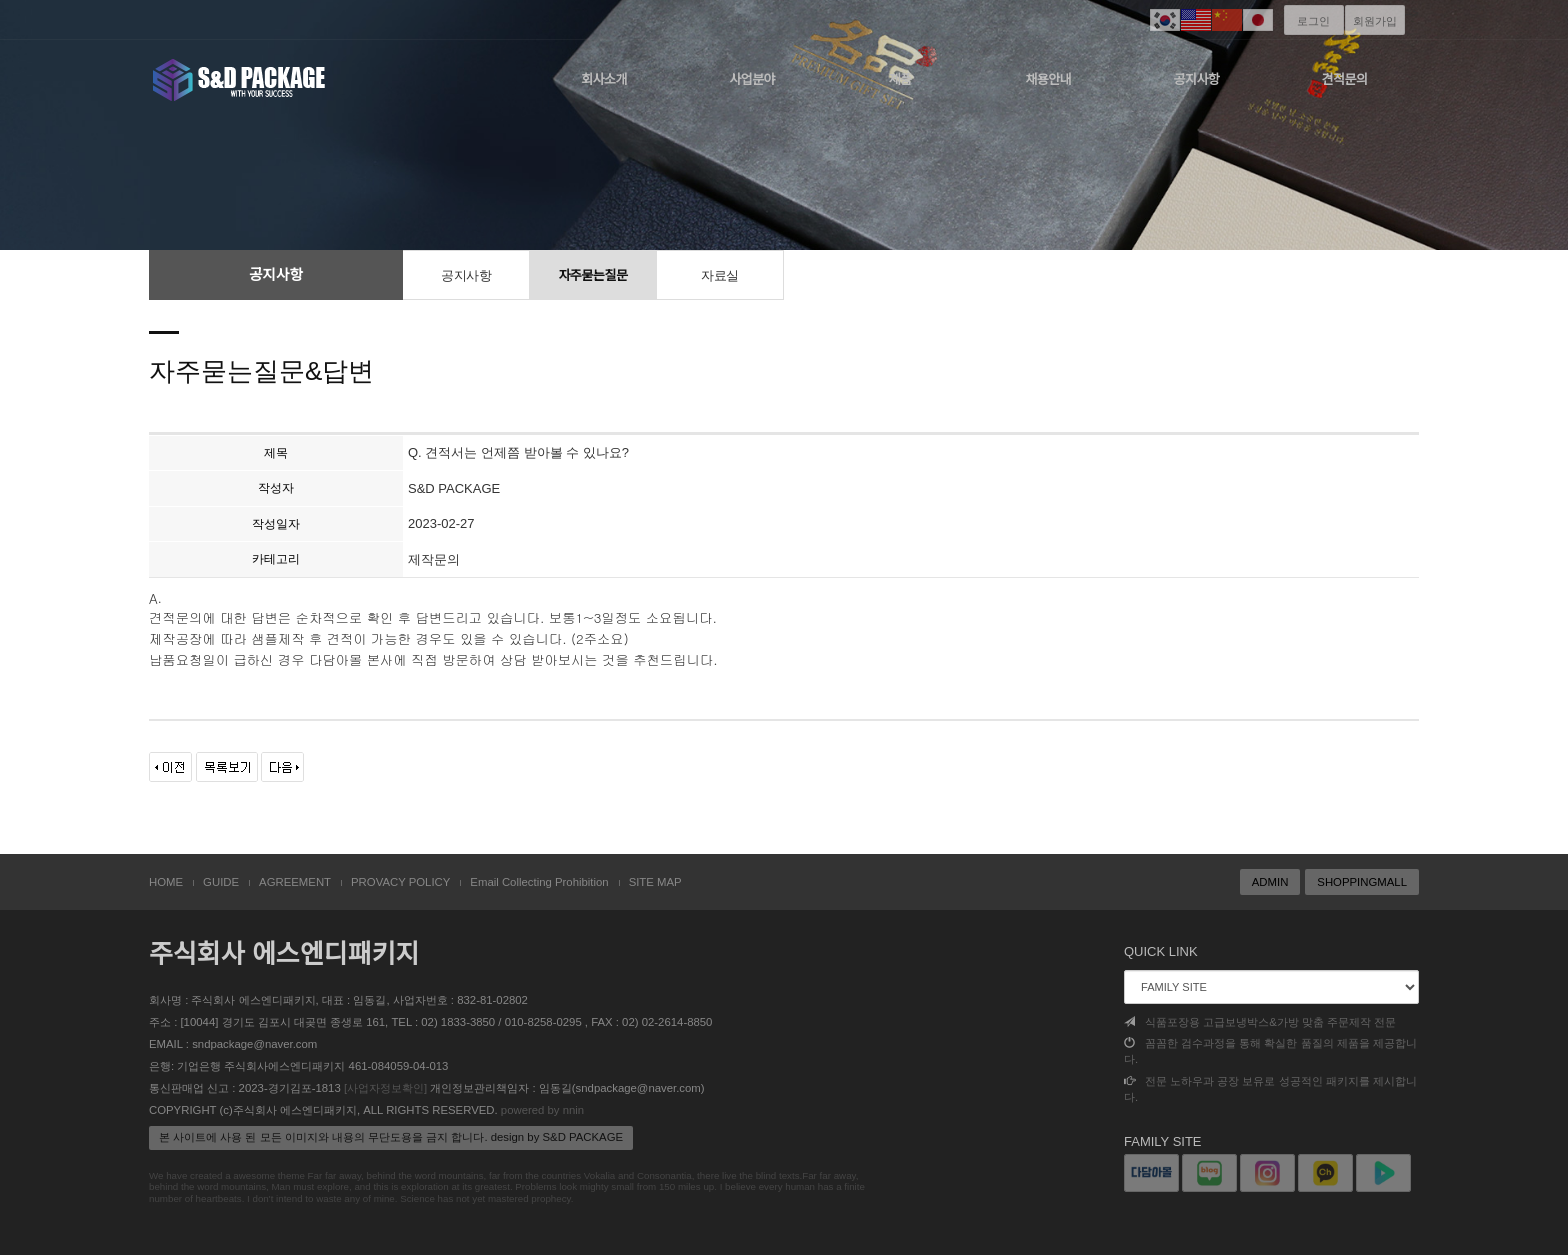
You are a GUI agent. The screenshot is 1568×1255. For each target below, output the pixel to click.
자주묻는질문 (593, 275)
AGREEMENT (295, 882)
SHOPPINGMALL (1362, 882)
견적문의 (1345, 79)
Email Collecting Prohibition (539, 882)
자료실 (720, 275)
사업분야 (752, 79)
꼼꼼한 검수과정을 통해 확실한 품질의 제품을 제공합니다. (1270, 1051)
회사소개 (604, 79)
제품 (900, 79)
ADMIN (1270, 882)
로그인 (1313, 21)
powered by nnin (542, 1110)
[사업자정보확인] (385, 1088)
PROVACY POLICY (400, 882)
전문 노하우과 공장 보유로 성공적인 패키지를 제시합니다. (1270, 1089)
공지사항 (1197, 79)
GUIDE (221, 882)
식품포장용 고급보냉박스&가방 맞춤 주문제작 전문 (1260, 1022)
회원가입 (1375, 21)
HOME (166, 882)
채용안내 (1048, 79)
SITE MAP (655, 882)
